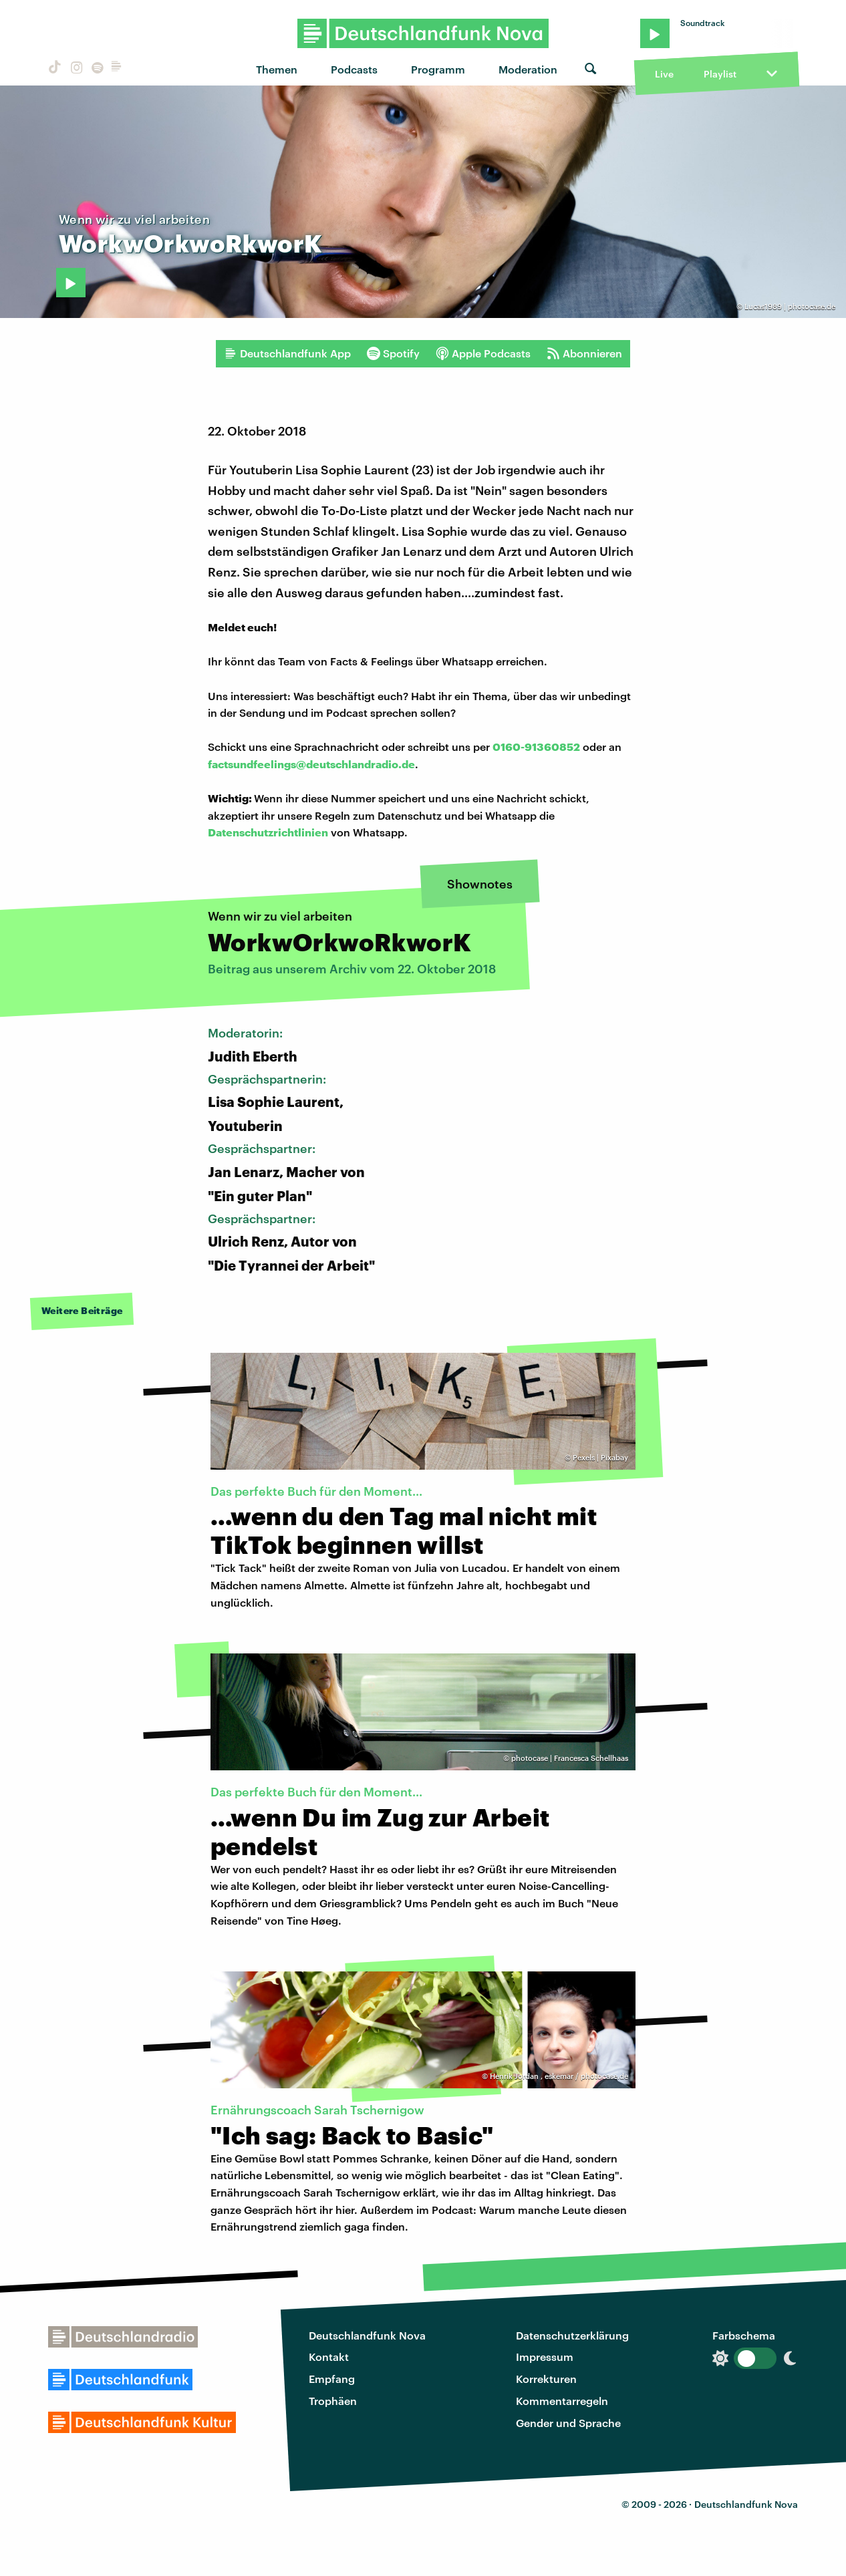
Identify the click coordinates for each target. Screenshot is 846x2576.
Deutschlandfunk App (287, 353)
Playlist (720, 73)
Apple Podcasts (483, 353)
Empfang (332, 2378)
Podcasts (354, 69)
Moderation (528, 69)
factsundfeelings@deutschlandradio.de (311, 764)
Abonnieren (584, 353)
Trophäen (333, 2400)
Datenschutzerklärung (572, 2335)
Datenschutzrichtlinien (268, 832)
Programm (438, 69)
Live (664, 73)
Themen (276, 69)
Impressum (544, 2356)
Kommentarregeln (562, 2400)
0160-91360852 (536, 746)
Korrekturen (546, 2378)
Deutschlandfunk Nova (367, 2335)
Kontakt (329, 2356)
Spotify (393, 353)
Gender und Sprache (568, 2422)
